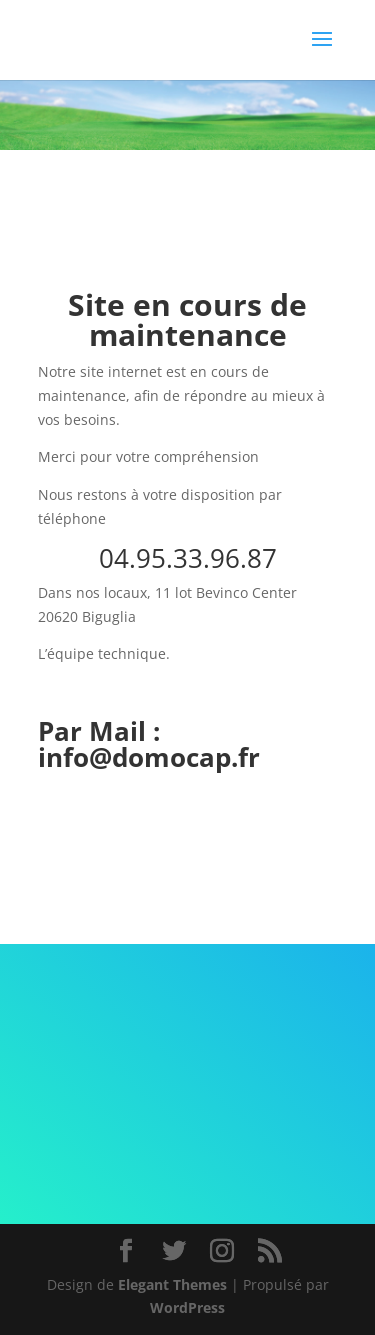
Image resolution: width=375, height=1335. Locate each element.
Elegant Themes (172, 1284)
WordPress (187, 1307)
